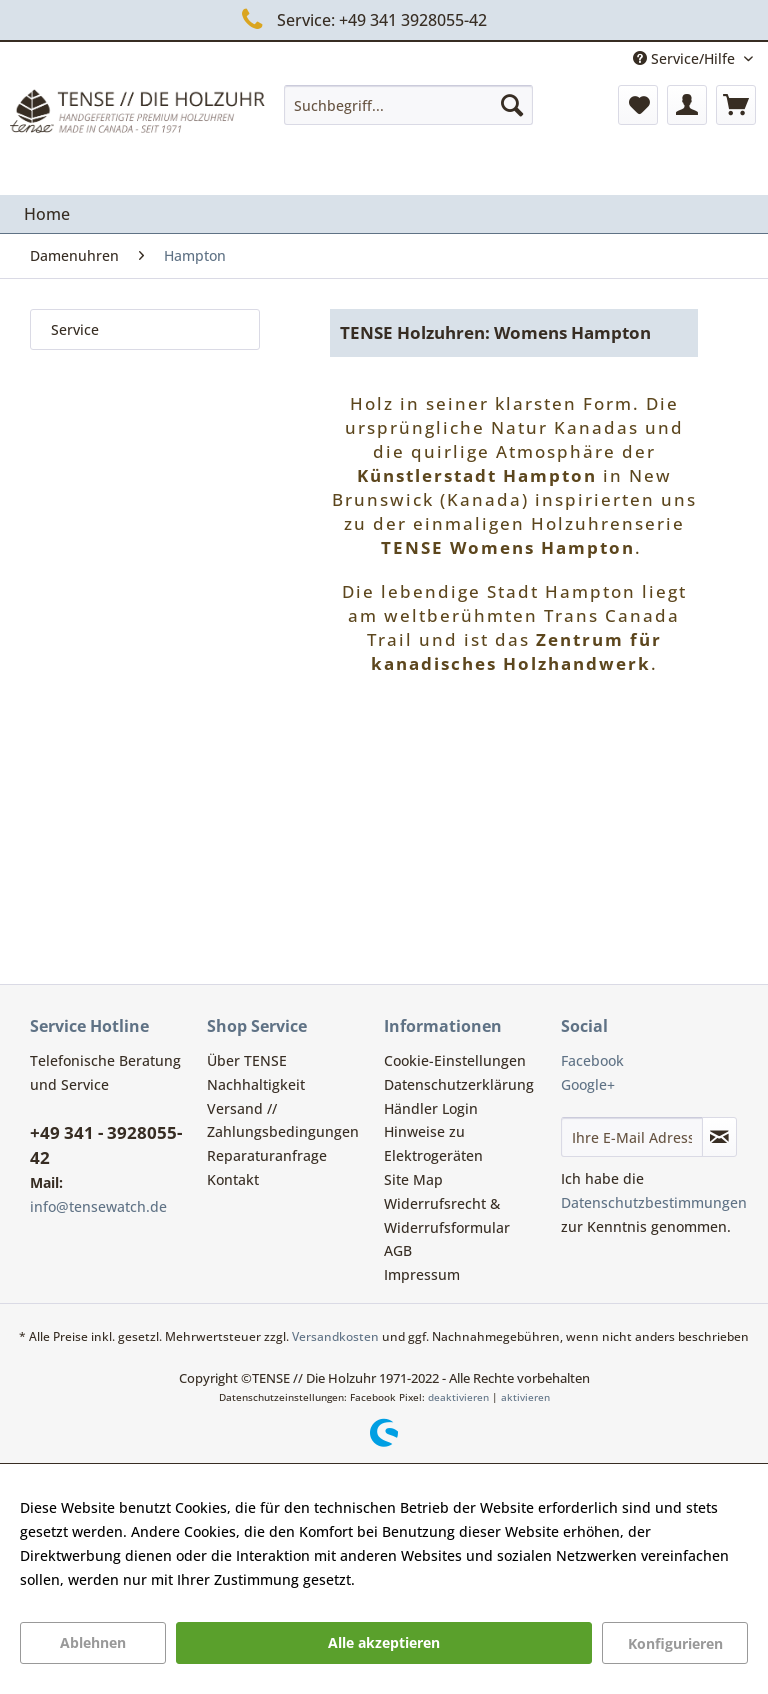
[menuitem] (409, 105)
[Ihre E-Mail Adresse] (632, 1137)
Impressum (422, 1274)
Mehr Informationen (427, 1579)
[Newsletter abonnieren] (719, 1137)
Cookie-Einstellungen (455, 1060)
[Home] (47, 214)
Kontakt (233, 1179)
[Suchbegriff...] (409, 105)
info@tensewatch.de (98, 1206)
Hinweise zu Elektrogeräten (433, 1143)
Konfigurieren (675, 1643)
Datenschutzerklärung (459, 1084)
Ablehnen (93, 1642)
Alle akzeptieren (384, 1642)
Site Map (413, 1179)
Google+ (588, 1084)
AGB (398, 1250)
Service (75, 329)
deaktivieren (458, 1397)
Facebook (592, 1060)
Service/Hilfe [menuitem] (686, 58)
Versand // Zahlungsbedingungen (283, 1120)
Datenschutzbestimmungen (654, 1202)
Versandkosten (335, 1336)
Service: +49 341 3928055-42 (360, 19)
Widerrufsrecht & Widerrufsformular (447, 1215)
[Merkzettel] (638, 105)
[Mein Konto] (687, 105)
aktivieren (525, 1397)
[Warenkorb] (736, 105)
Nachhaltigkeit (256, 1084)
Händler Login (431, 1108)
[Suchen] (512, 105)
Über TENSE (247, 1060)
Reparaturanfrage (267, 1155)
